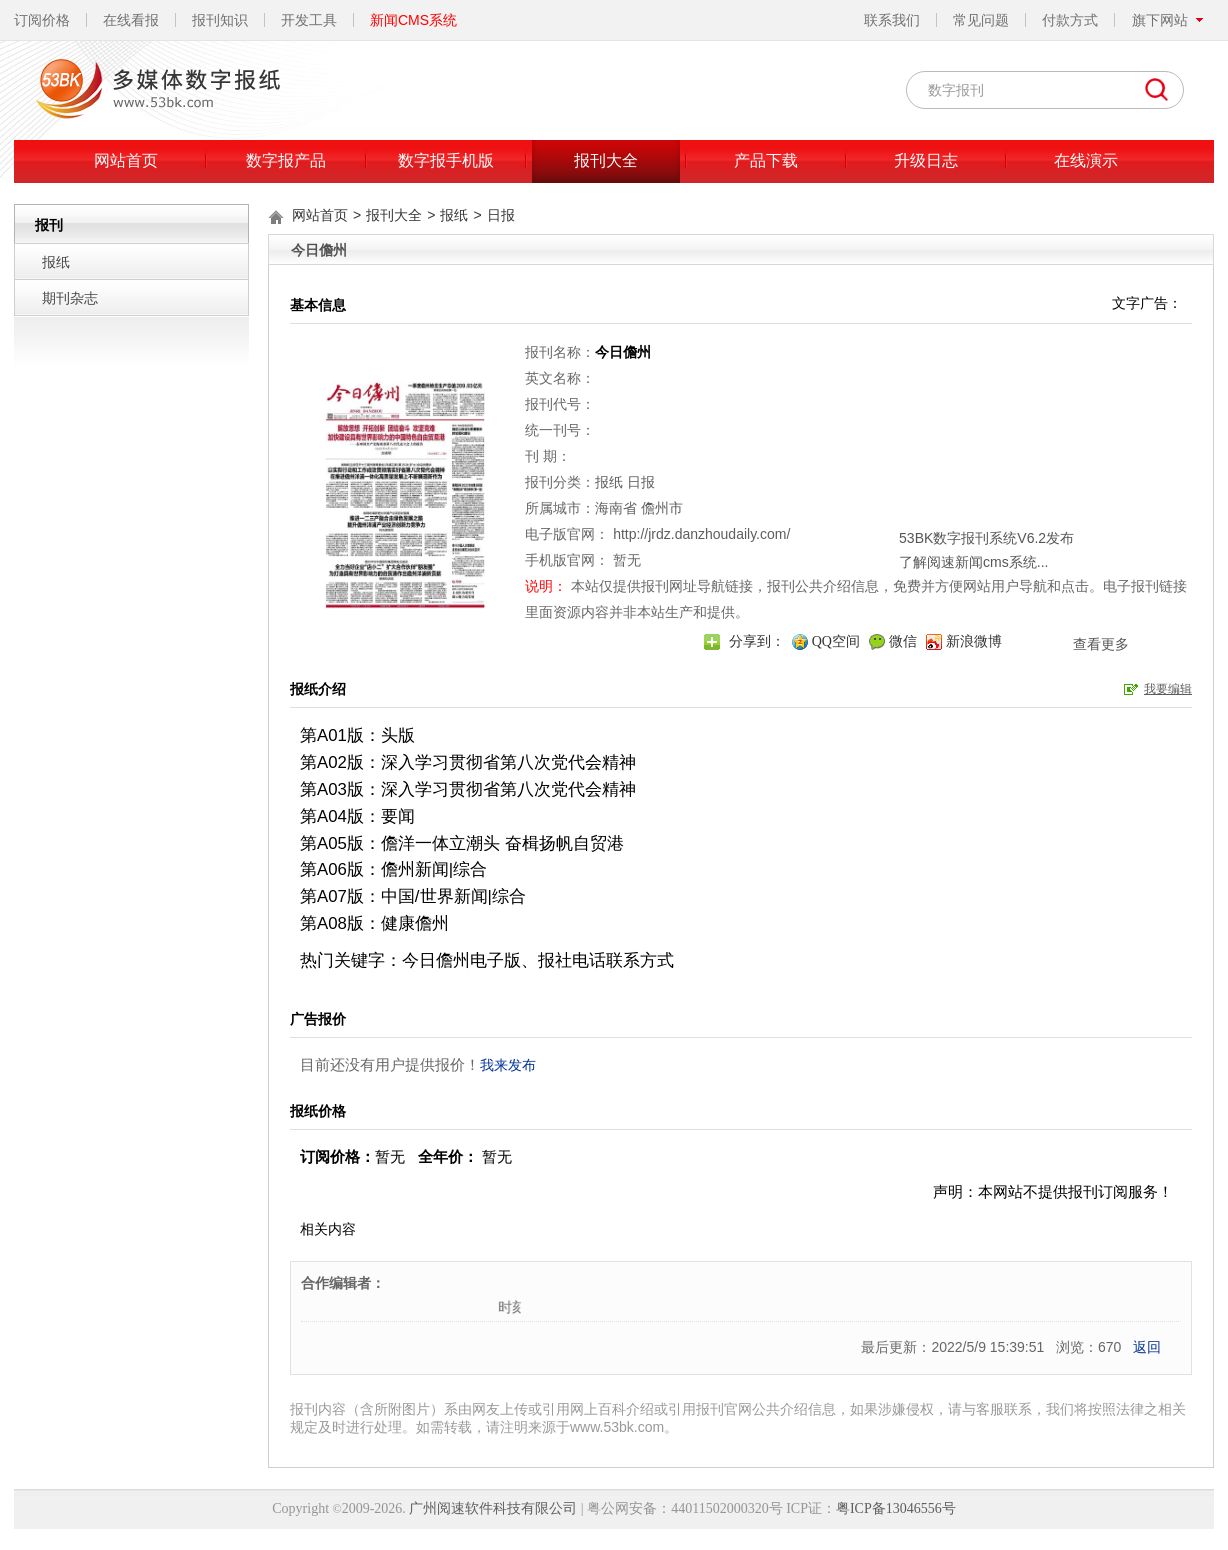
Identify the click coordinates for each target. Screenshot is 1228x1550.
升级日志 (926, 160)
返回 (1147, 1347)
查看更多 (1010, 582)
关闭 (1030, 447)
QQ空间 (836, 641)
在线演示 (1086, 160)
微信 (903, 641)
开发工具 (309, 20)
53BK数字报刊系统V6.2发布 (895, 476)
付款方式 (1070, 20)
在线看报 (131, 20)
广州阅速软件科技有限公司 (493, 1508)
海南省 (616, 508)
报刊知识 (220, 20)
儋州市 (662, 508)
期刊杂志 (70, 298)
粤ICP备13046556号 (896, 1508)
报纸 (56, 262)
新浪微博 (974, 641)
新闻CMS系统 (413, 20)
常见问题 (981, 20)
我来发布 (508, 1065)
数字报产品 (286, 160)
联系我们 (892, 20)
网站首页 (126, 160)
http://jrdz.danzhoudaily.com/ (701, 534)
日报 (501, 215)
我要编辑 (1168, 689)
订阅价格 (42, 20)
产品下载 (766, 160)
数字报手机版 (446, 160)
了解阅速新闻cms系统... (882, 500)
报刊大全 (606, 160)
